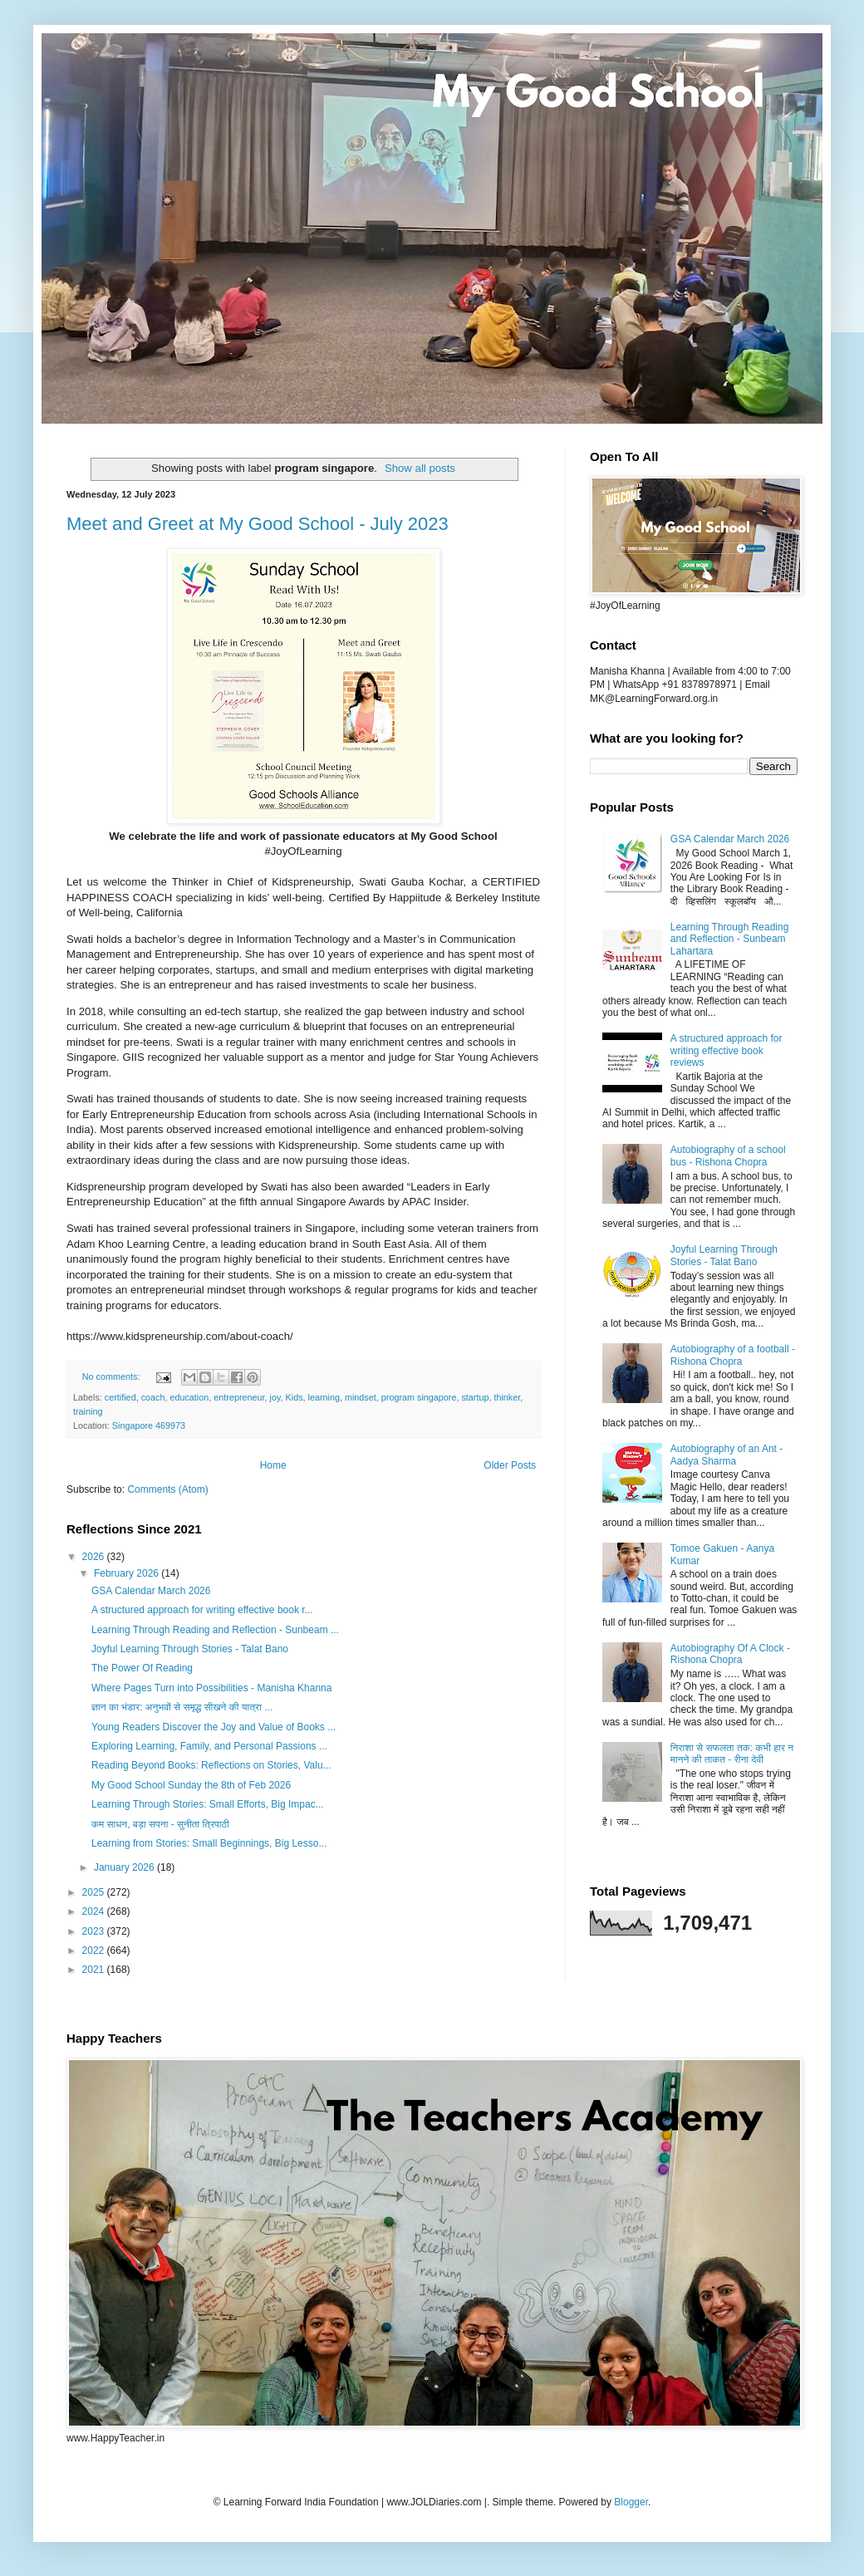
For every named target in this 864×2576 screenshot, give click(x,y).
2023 (94, 1931)
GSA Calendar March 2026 (150, 1591)
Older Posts (510, 1465)
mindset (360, 1397)
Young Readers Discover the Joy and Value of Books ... (213, 1727)
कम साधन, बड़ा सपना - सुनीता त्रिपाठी (160, 1824)
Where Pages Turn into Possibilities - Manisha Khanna (211, 1688)
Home (273, 1465)
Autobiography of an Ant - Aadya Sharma (726, 1454)
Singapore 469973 (148, 1425)
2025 (94, 1892)
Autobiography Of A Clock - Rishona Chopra (730, 1654)
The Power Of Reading (142, 1668)
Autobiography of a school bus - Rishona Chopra (728, 1155)
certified (120, 1397)
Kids (294, 1397)
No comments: (112, 1376)
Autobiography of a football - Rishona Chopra (732, 1355)
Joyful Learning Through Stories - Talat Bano (189, 1649)
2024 (94, 1911)
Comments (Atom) (167, 1489)
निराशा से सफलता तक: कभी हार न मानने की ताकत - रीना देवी (731, 1753)
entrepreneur (239, 1397)
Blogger (631, 2502)
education (189, 1397)
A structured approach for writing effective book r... (202, 1610)
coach (153, 1397)
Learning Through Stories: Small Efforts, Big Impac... (207, 1804)
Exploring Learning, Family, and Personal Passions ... (209, 1746)
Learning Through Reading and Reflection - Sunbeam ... (215, 1630)
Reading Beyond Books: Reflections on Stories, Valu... (211, 1765)
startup (474, 1397)
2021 (94, 1969)
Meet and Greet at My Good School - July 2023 (257, 523)
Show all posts (420, 468)
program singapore (419, 1397)
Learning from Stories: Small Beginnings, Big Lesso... (208, 1843)
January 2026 (125, 1867)
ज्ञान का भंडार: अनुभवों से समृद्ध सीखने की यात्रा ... (181, 1707)
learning (324, 1397)
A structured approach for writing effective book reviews (726, 1050)
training (87, 1411)
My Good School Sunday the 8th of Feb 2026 (191, 1785)
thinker (506, 1397)
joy (275, 1397)
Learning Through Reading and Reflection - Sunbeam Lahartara (729, 939)
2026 (94, 1557)
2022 (94, 1950)
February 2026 (127, 1573)
